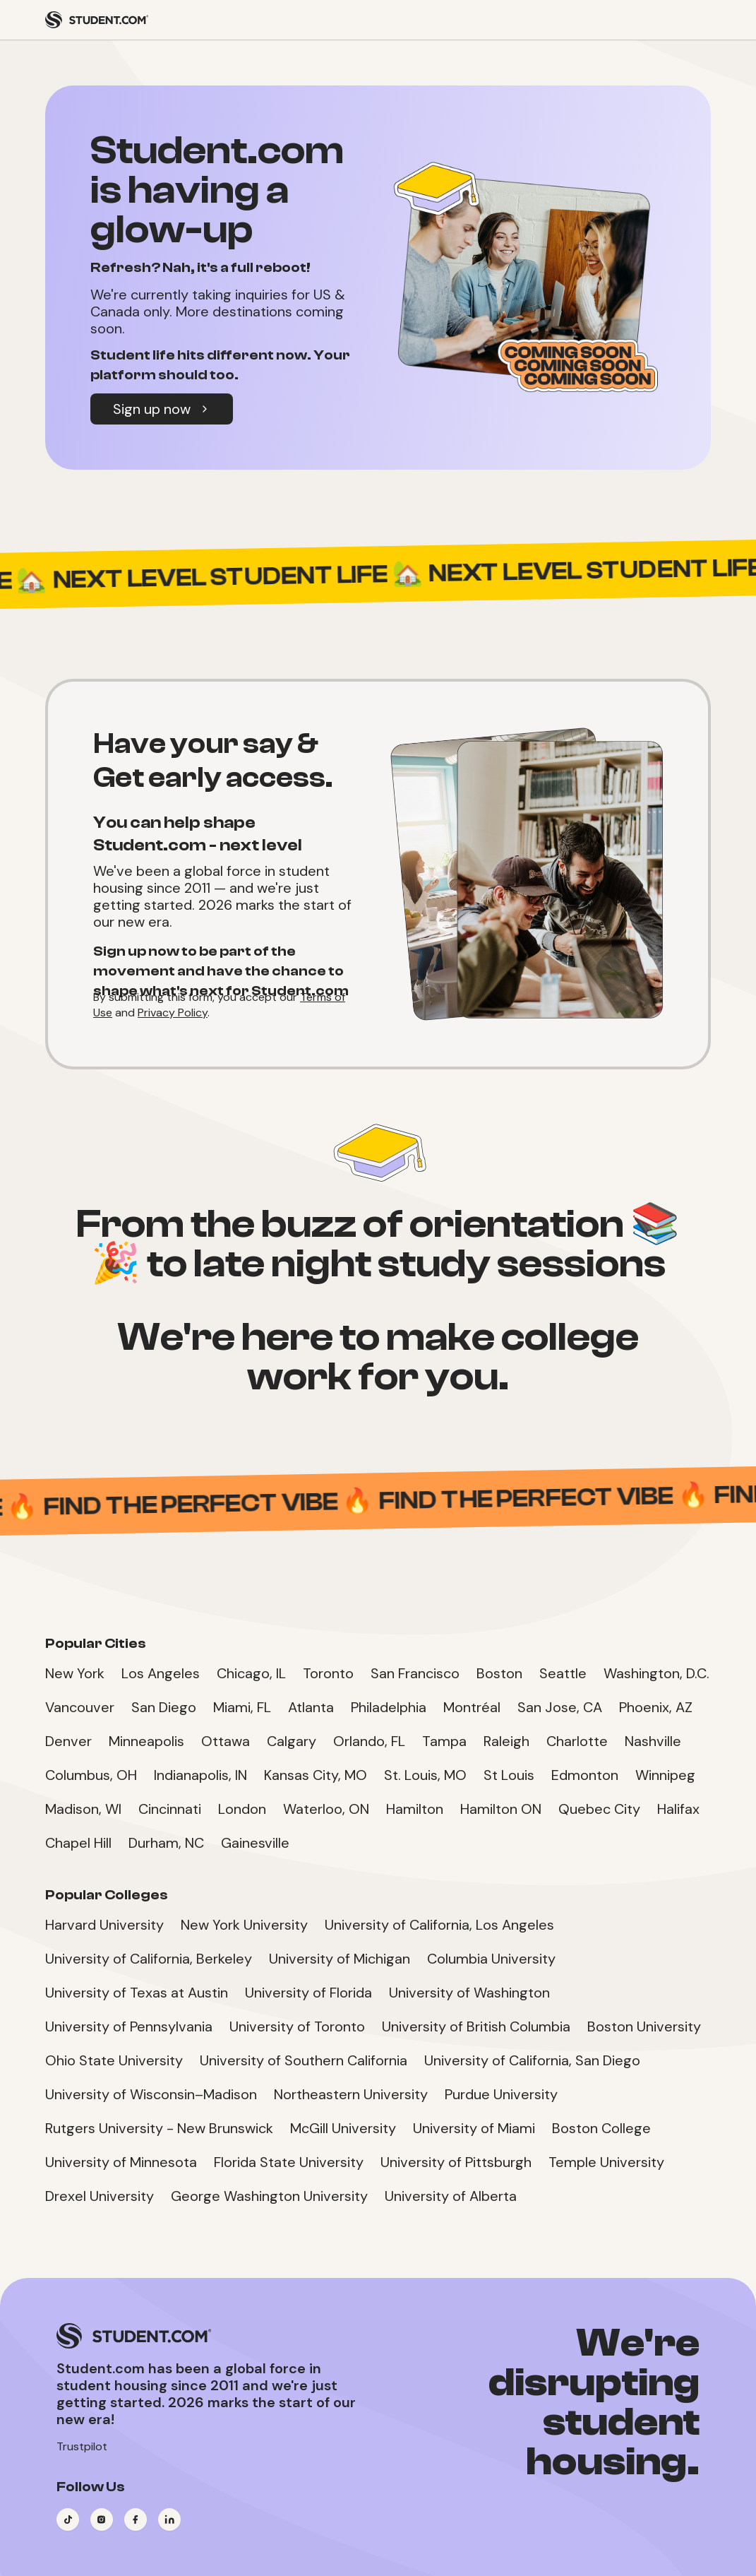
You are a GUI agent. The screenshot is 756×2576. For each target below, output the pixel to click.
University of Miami (474, 2128)
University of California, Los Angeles (439, 1924)
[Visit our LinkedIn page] (169, 2519)
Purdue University (501, 2094)
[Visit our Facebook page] (135, 2519)
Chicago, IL (251, 1673)
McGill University (343, 2128)
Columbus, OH (91, 1775)
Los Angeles (160, 1673)
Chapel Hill (78, 1842)
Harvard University (104, 1924)
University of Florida (308, 1992)
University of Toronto (297, 2026)
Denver (68, 1741)
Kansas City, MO (315, 1775)
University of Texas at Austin (136, 1992)
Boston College (601, 2128)
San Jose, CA (559, 1707)
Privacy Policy (173, 1012)
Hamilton (414, 1808)
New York (74, 1673)
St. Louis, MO (425, 1775)
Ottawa (225, 1741)
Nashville (653, 1741)
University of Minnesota (121, 2162)
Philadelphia (388, 1707)
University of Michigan (339, 1958)
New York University (244, 1924)
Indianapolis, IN (200, 1775)
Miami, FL (242, 1707)
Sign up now (161, 409)
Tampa (444, 1741)
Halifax (678, 1808)
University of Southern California (303, 2060)
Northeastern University (351, 2094)
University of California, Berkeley (148, 1958)
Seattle (563, 1673)
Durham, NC (166, 1842)
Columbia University (491, 1958)
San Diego (163, 1707)
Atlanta (311, 1707)
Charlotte (577, 1741)
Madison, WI (83, 1808)
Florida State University (289, 2162)
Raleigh (506, 1741)
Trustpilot (81, 2446)
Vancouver (79, 1707)
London (242, 1808)
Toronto (328, 1673)
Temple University (606, 2162)
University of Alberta (451, 2196)
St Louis (509, 1775)
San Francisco (415, 1673)
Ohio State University (114, 2060)
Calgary (291, 1741)
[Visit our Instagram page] (101, 2519)
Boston (499, 1673)
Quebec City (599, 1808)
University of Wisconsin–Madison (151, 2094)
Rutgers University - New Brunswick (159, 2128)
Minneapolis (146, 1741)
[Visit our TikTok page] (67, 2519)
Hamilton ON (500, 1808)
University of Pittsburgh (456, 2162)
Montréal (471, 1707)
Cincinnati (169, 1808)
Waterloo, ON (326, 1808)
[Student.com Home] (96, 19)
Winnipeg (665, 1775)
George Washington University (269, 2196)
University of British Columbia (476, 2026)
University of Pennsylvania (128, 2026)
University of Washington (469, 1992)
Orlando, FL (369, 1741)
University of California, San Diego (532, 2060)
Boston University (644, 2026)
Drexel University (99, 2196)
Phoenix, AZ (655, 1707)
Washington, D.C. (656, 1673)
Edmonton (584, 1775)
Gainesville (255, 1842)
